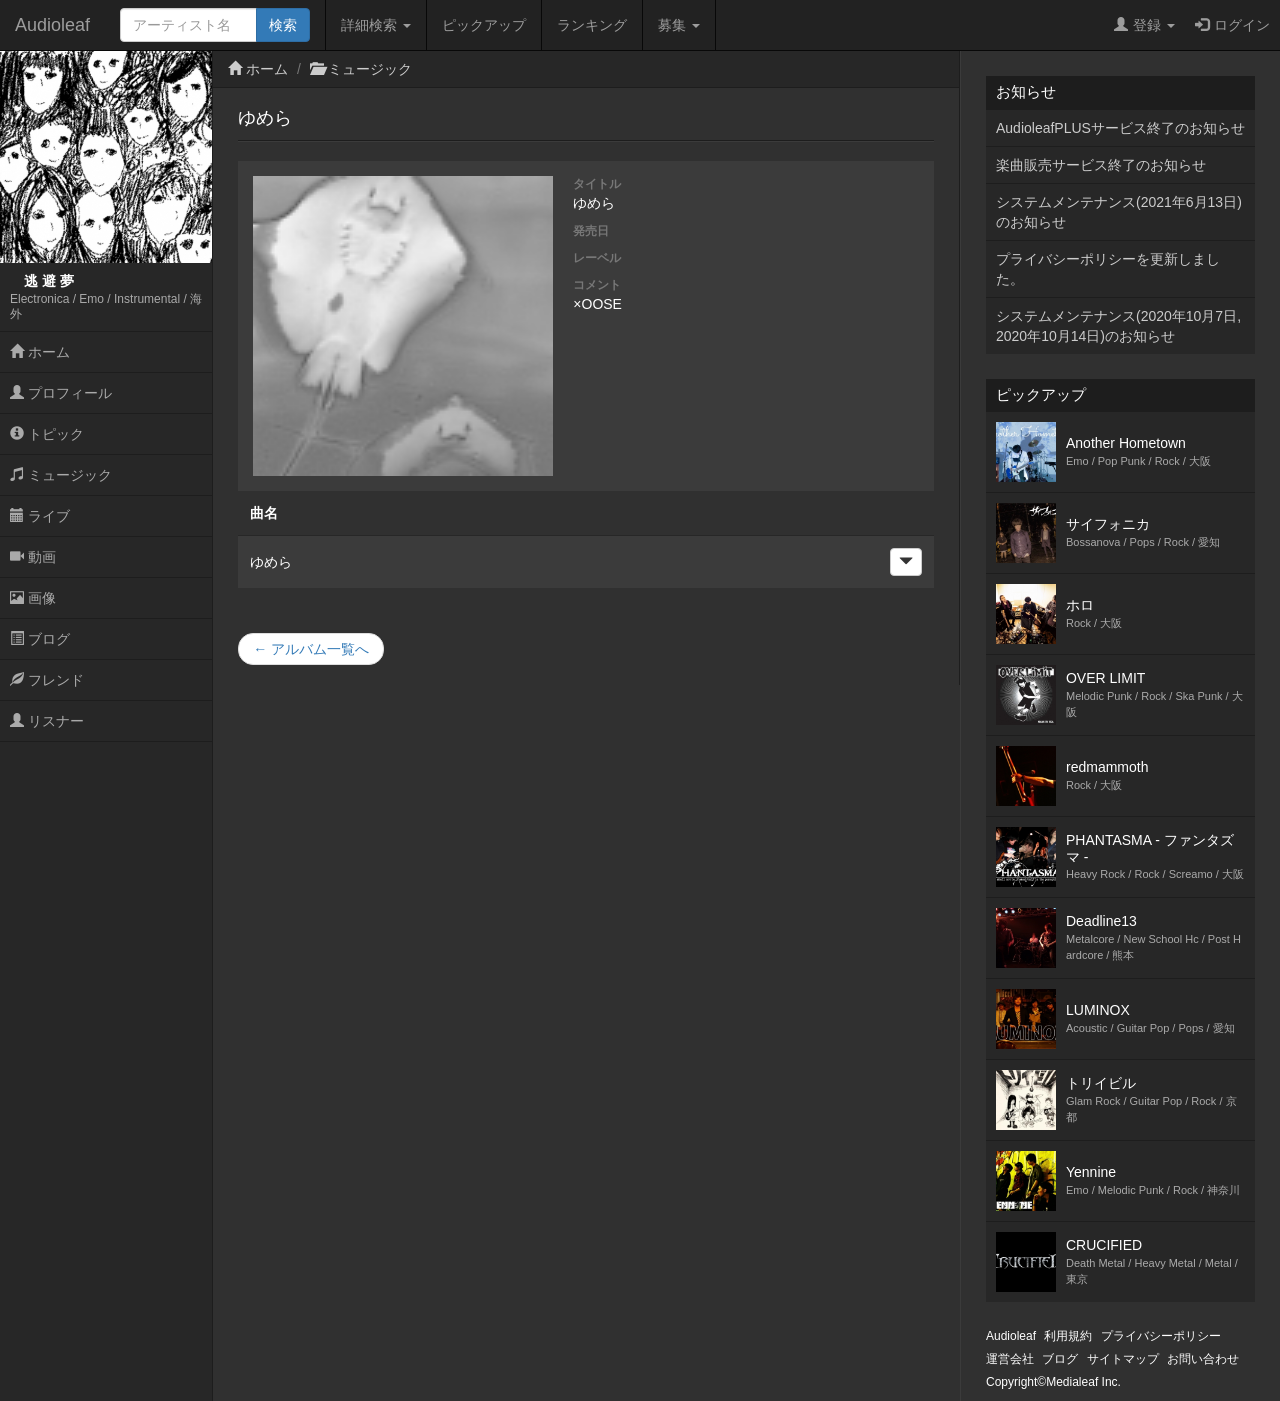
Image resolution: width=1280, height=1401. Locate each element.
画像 (33, 598)
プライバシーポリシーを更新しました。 (1108, 269)
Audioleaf (52, 25)
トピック (47, 434)
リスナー (47, 721)
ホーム (40, 352)
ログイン (1232, 25)
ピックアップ (484, 25)
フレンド (47, 680)
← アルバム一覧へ (311, 649)
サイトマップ (1123, 1359)
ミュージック (61, 475)
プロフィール (61, 393)
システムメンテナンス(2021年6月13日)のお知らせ (1119, 212)
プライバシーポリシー (1161, 1336)
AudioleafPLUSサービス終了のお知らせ (1120, 128)
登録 (1144, 25)
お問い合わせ (1203, 1359)
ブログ (40, 639)
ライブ (40, 516)
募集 (679, 25)
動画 (33, 557)
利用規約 (1068, 1336)
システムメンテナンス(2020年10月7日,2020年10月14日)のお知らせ (1118, 326)
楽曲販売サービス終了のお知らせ (1101, 165)
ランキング (592, 25)
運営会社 (1010, 1359)
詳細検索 (376, 25)
